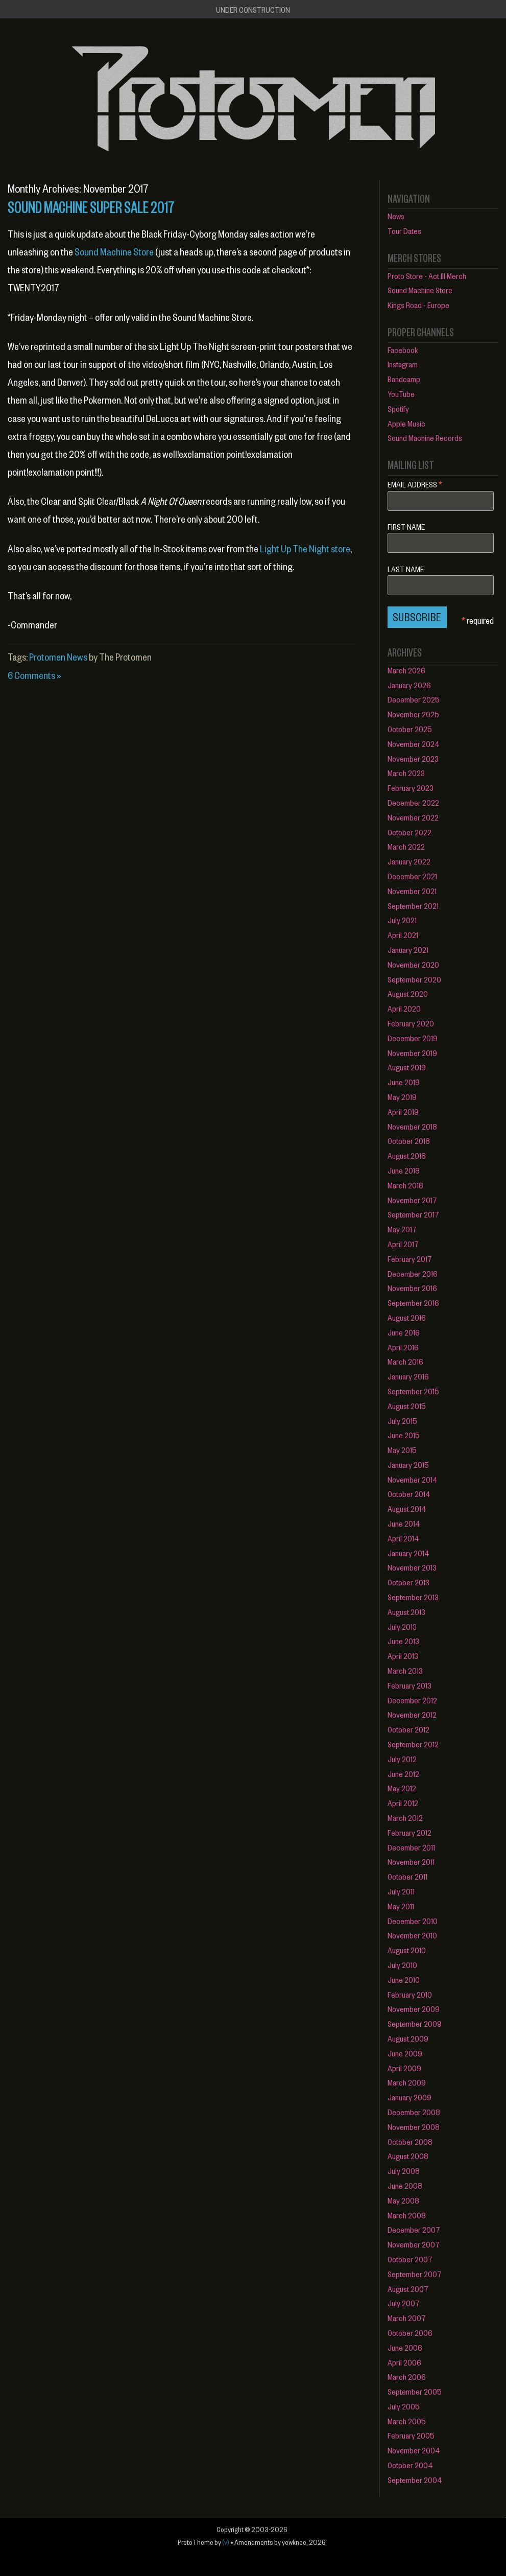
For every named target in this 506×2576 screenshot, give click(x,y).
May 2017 (402, 1229)
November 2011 (411, 1861)
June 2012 (403, 1773)
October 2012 (408, 1729)
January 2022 (409, 861)
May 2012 (402, 1788)
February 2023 (410, 787)
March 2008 (407, 2215)
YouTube (401, 394)
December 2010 (413, 1921)
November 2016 (412, 1288)
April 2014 (403, 1538)
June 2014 (404, 1523)
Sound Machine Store (114, 251)
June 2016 (404, 1332)
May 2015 (402, 1450)
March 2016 (405, 1361)
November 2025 (413, 714)
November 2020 (413, 964)
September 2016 (413, 1302)
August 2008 (408, 2156)
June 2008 (405, 2185)
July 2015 (402, 1420)
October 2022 (409, 832)
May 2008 (403, 2200)
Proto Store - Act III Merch (427, 275)
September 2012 (413, 1744)
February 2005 (411, 2435)
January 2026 (409, 685)
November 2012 (412, 1714)
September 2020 (414, 979)
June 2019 (404, 1082)
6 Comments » (34, 675)
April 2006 (404, 2362)
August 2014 (407, 1508)
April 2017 (403, 1244)
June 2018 (404, 1170)
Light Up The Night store (305, 548)
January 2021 (408, 949)
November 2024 (414, 743)
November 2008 (414, 2127)
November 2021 (412, 891)
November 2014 (413, 1479)
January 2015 (408, 1464)
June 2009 (405, 2053)
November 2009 (414, 2008)
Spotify (398, 408)
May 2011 (401, 1906)
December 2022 (413, 802)
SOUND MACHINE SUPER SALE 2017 (91, 206)
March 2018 (405, 1185)
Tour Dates (404, 231)
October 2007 (410, 2259)
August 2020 (408, 993)
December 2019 (413, 1038)
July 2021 (402, 920)
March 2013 (405, 1670)
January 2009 (409, 2097)
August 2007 (408, 2288)
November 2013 (412, 1567)
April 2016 (403, 1347)
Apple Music (406, 423)
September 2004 (415, 2480)
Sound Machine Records (425, 437)
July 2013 (402, 1626)
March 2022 (406, 846)
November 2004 (414, 2450)
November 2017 (412, 1200)
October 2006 (410, 2332)
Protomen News (58, 657)
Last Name (406, 569)
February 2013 (409, 1685)
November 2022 (413, 817)
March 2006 (407, 2376)
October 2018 (409, 1140)
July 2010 (402, 1965)
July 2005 (404, 2406)
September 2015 (413, 1391)
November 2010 (412, 1935)
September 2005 (415, 2391)
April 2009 (404, 2068)
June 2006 (405, 2347)
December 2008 (414, 2112)
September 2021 (413, 905)
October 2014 (409, 1493)
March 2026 (406, 670)
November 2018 (412, 1126)
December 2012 (412, 1700)
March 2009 (407, 2082)
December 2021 (412, 876)
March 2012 (405, 1817)
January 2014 (408, 1553)
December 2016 (413, 1273)
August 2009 (408, 2038)
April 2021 (403, 935)
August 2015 (407, 1406)
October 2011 (407, 1876)
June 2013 (403, 1641)
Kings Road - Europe (418, 305)
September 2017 (413, 1214)
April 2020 (404, 1008)
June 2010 (404, 1979)
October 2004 (410, 2465)
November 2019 (412, 1053)
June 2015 (404, 1435)
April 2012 (403, 1803)
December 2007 (414, 2229)
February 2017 (410, 1258)
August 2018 (407, 1155)
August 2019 (407, 1067)
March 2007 (407, 2318)
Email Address (415, 483)
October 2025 (410, 729)
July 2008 (404, 2170)
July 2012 (402, 1759)
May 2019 (402, 1097)
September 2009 (415, 2023)
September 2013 (413, 1597)
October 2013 (408, 1582)
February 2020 (411, 1023)
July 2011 (401, 1891)
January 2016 (408, 1376)
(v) (225, 2542)
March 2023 (406, 773)
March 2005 (407, 2421)
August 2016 (407, 1317)
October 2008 (410, 2141)
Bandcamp (404, 379)
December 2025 (414, 699)
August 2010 (407, 1950)
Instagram (403, 364)
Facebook (403, 350)
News (396, 216)
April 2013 (403, 1655)
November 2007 (414, 2244)
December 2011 (411, 1847)
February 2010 (410, 1994)
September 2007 (415, 2274)
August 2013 (406, 1612)
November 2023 (413, 758)
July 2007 (404, 2303)
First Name (406, 526)
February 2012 (409, 1832)
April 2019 (403, 1111)
